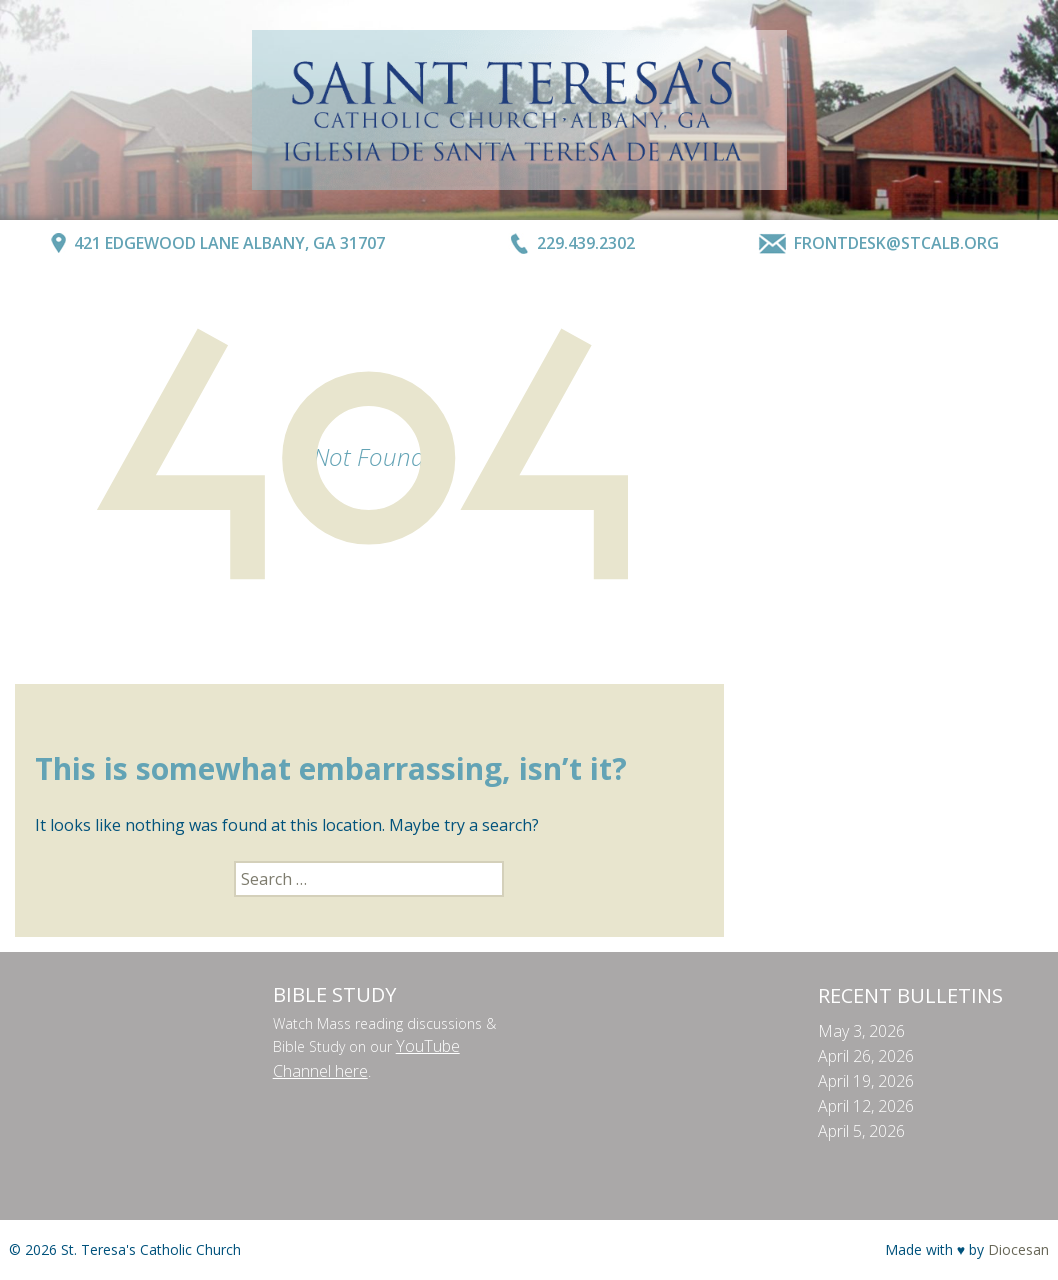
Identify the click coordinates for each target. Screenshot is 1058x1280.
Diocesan (1018, 1249)
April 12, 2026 (866, 1106)
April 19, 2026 (866, 1081)
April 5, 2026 (861, 1131)
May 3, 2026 (861, 1031)
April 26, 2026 (866, 1056)
